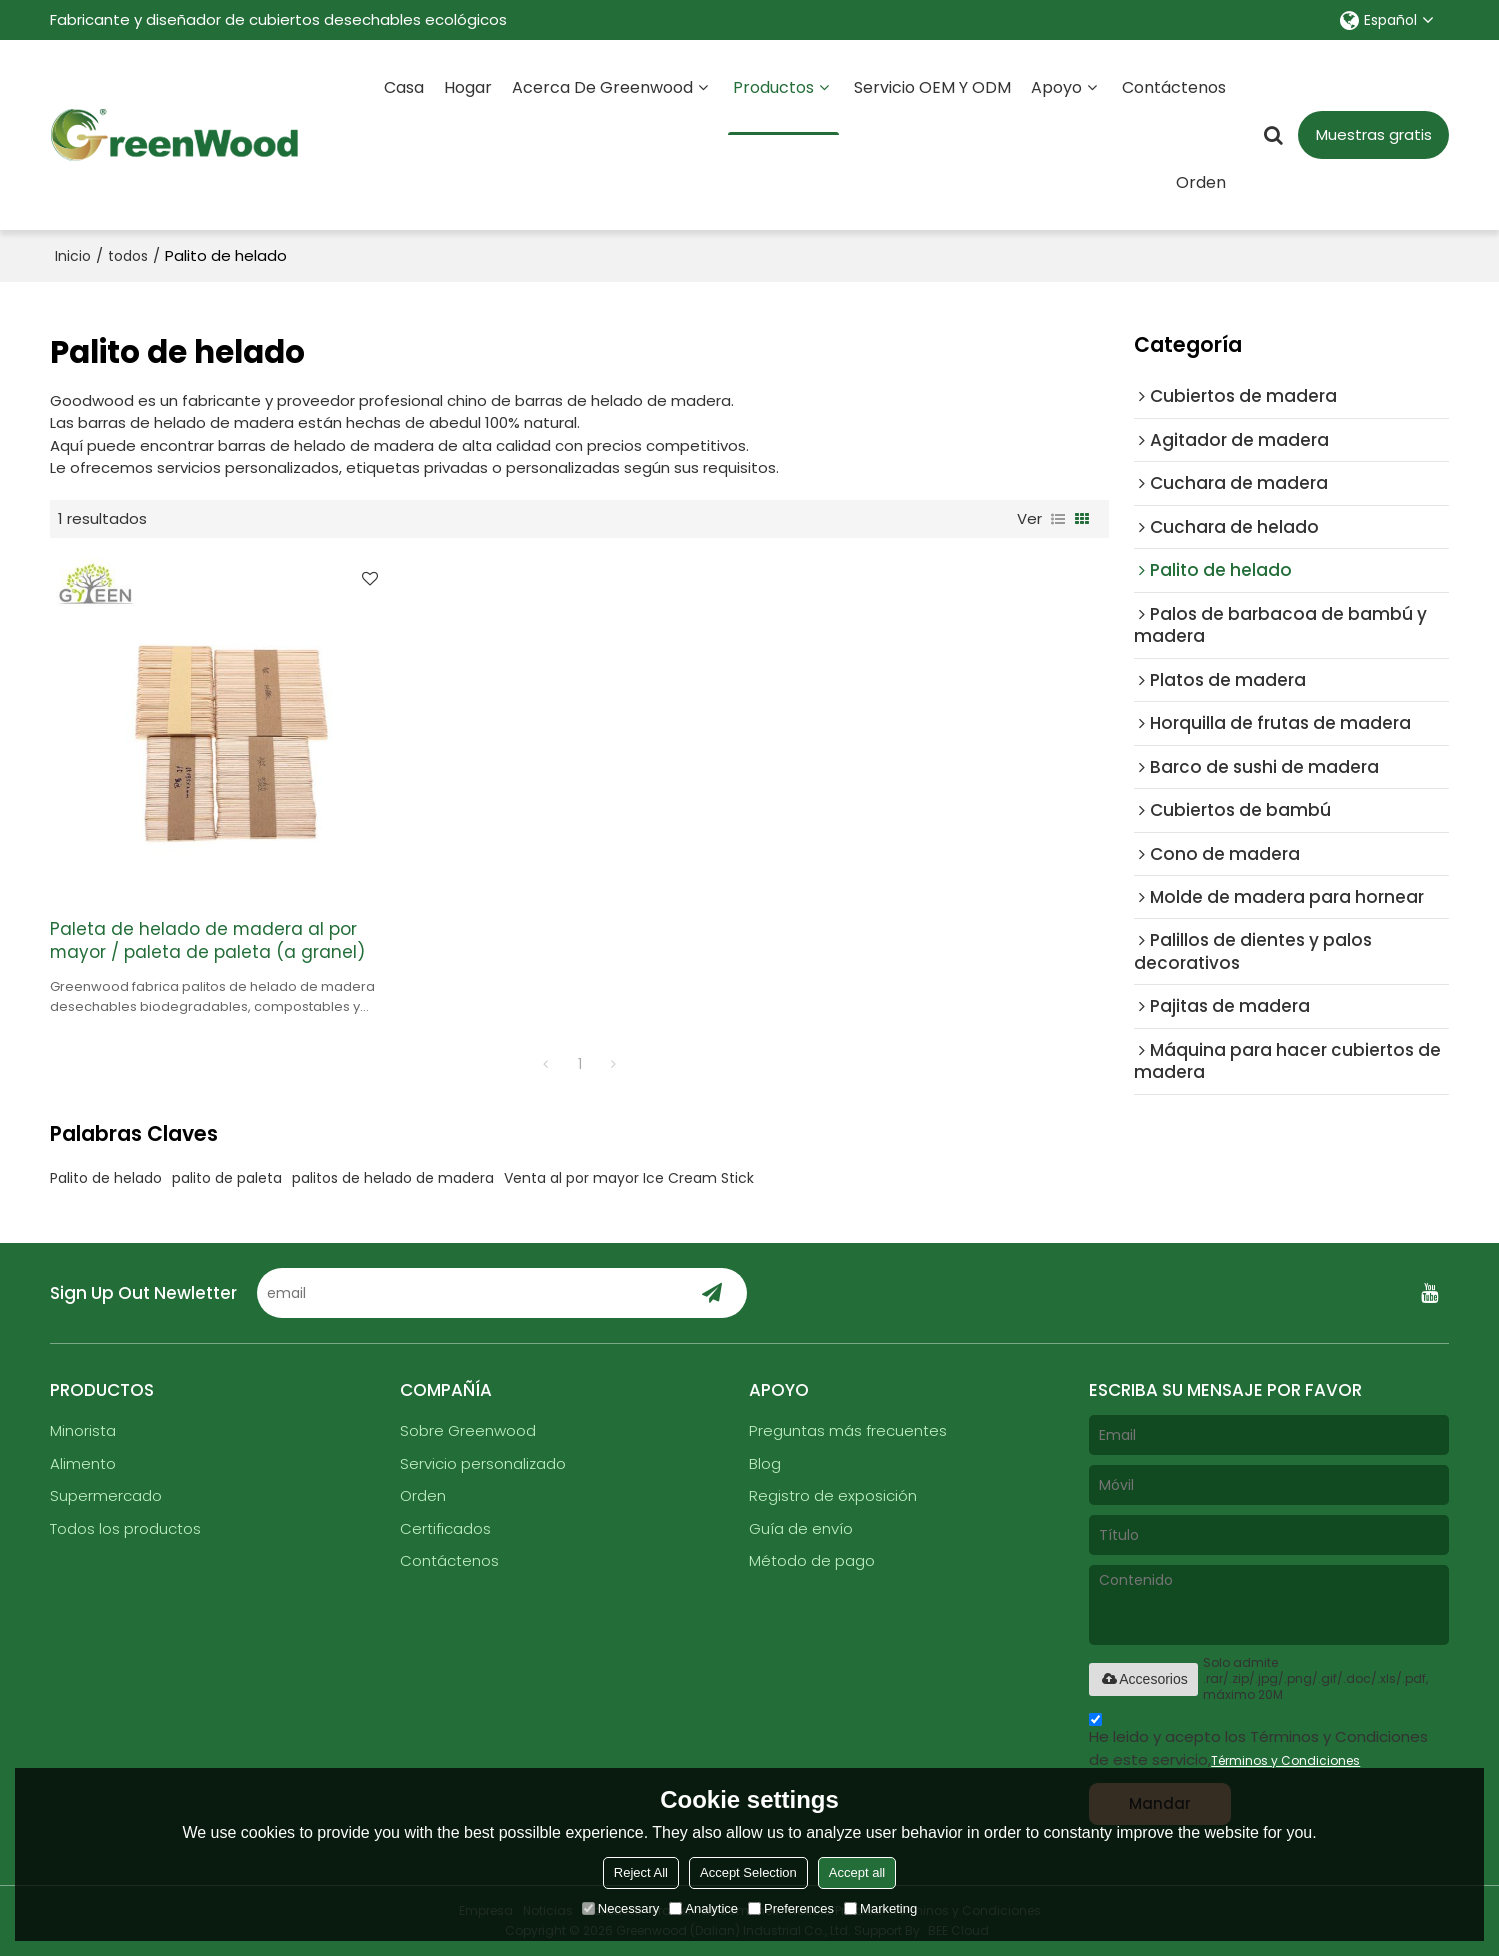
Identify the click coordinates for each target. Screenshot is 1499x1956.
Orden (1201, 182)
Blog (765, 1463)
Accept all (857, 1872)
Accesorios (1143, 1679)
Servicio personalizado (483, 1463)
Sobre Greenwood (468, 1430)
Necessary (620, 1908)
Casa (404, 87)
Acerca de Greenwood (602, 87)
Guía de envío (801, 1528)
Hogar (468, 87)
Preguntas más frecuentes (848, 1430)
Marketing (880, 1908)
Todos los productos (125, 1528)
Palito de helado (106, 1178)
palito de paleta (227, 1178)
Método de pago (812, 1560)
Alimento (83, 1463)
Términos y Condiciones (1285, 1760)
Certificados (445, 1528)
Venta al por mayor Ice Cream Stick (629, 1178)
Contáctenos (1174, 87)
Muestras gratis (1374, 134)
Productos (783, 105)
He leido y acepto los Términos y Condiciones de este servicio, (1258, 1742)
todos (128, 256)
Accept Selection (748, 1872)
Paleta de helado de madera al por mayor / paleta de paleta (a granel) (207, 941)
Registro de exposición (833, 1495)
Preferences (791, 1908)
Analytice (703, 1908)
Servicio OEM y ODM (932, 87)
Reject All (641, 1872)
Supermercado (106, 1495)
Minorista (83, 1430)
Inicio (73, 256)
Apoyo (1056, 87)
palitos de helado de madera (393, 1178)
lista (1058, 519)
